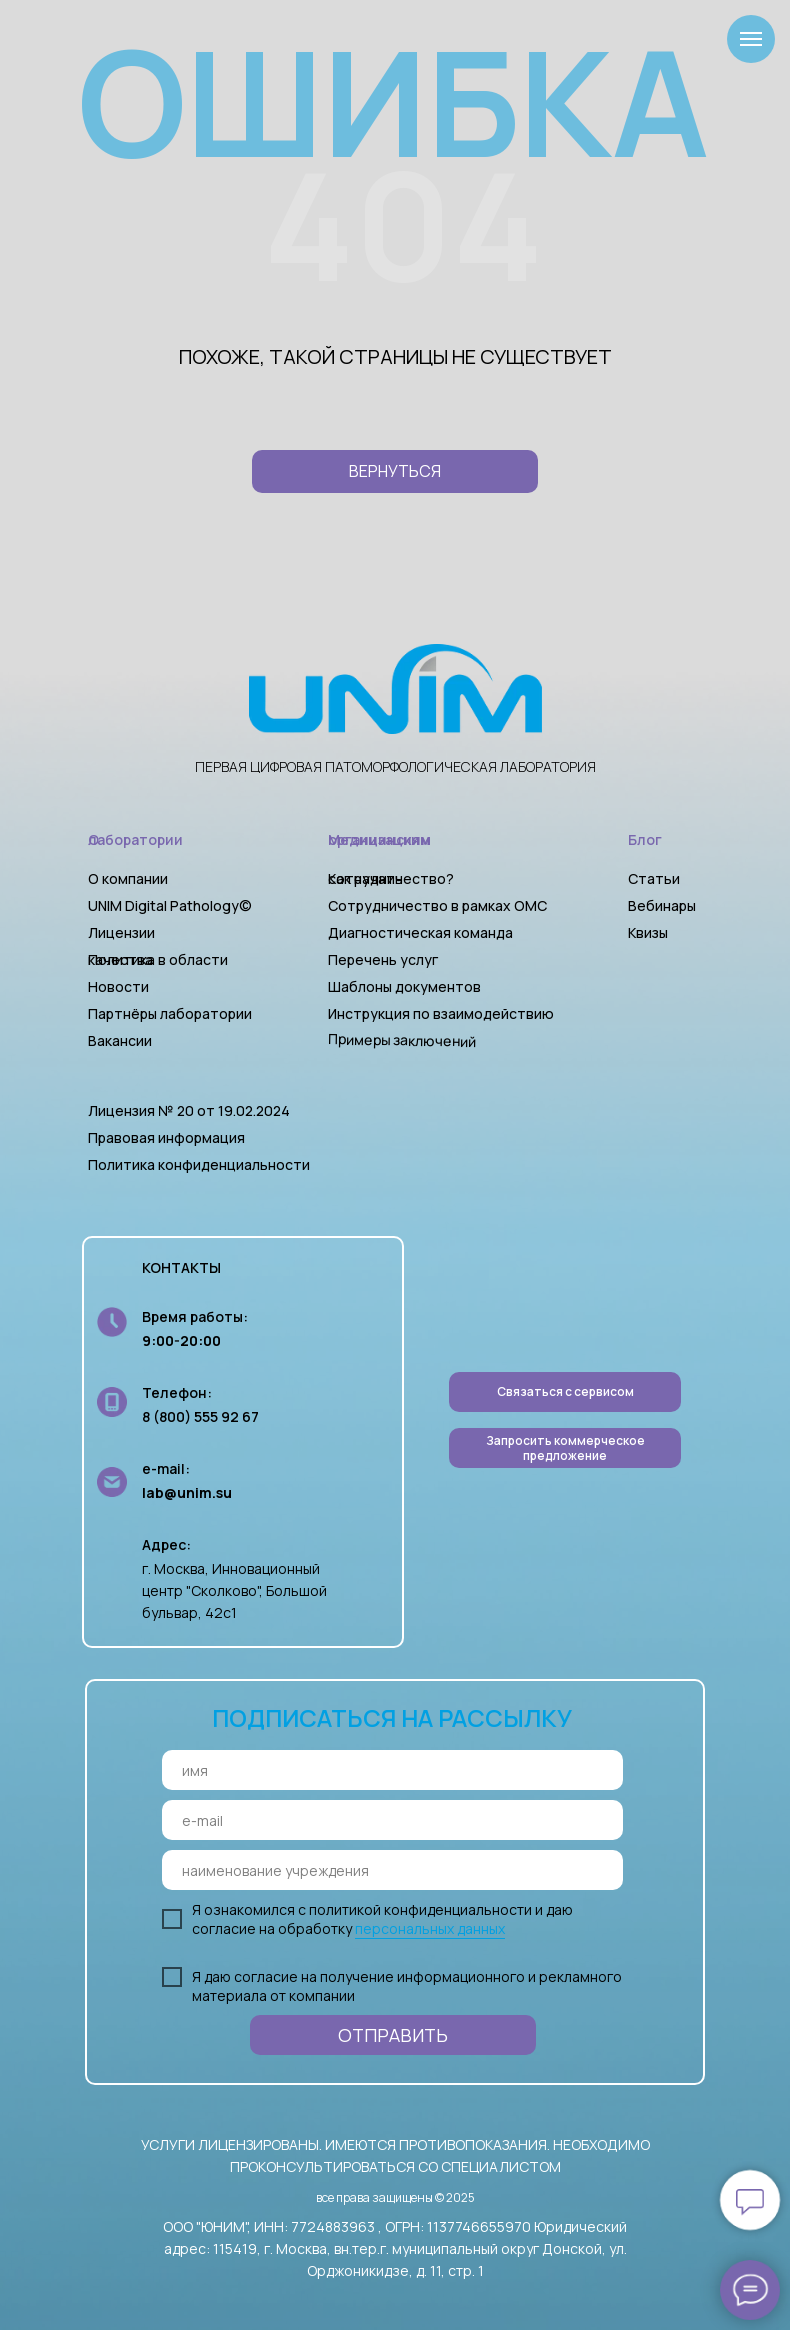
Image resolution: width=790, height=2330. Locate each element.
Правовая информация (166, 1137)
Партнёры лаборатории (170, 1013)
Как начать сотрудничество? (391, 878)
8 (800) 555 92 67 (200, 1416)
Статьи (654, 878)
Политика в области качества (158, 959)
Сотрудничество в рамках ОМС (437, 905)
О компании (128, 878)
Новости (118, 986)
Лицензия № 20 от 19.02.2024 (189, 1110)
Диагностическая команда (420, 932)
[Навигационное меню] (751, 39)
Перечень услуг (383, 959)
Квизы (648, 932)
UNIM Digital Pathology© (170, 905)
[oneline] (392, 1870)
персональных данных (430, 1928)
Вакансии (120, 1040)
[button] (565, 1448)
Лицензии (121, 932)
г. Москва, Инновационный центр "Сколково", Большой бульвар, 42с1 (234, 1590)
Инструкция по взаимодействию (441, 1013)
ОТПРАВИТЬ (393, 2035)
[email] (392, 1820)
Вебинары (662, 905)
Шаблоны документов (406, 986)
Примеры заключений (402, 1040)
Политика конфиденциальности (199, 1164)
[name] (392, 1770)
